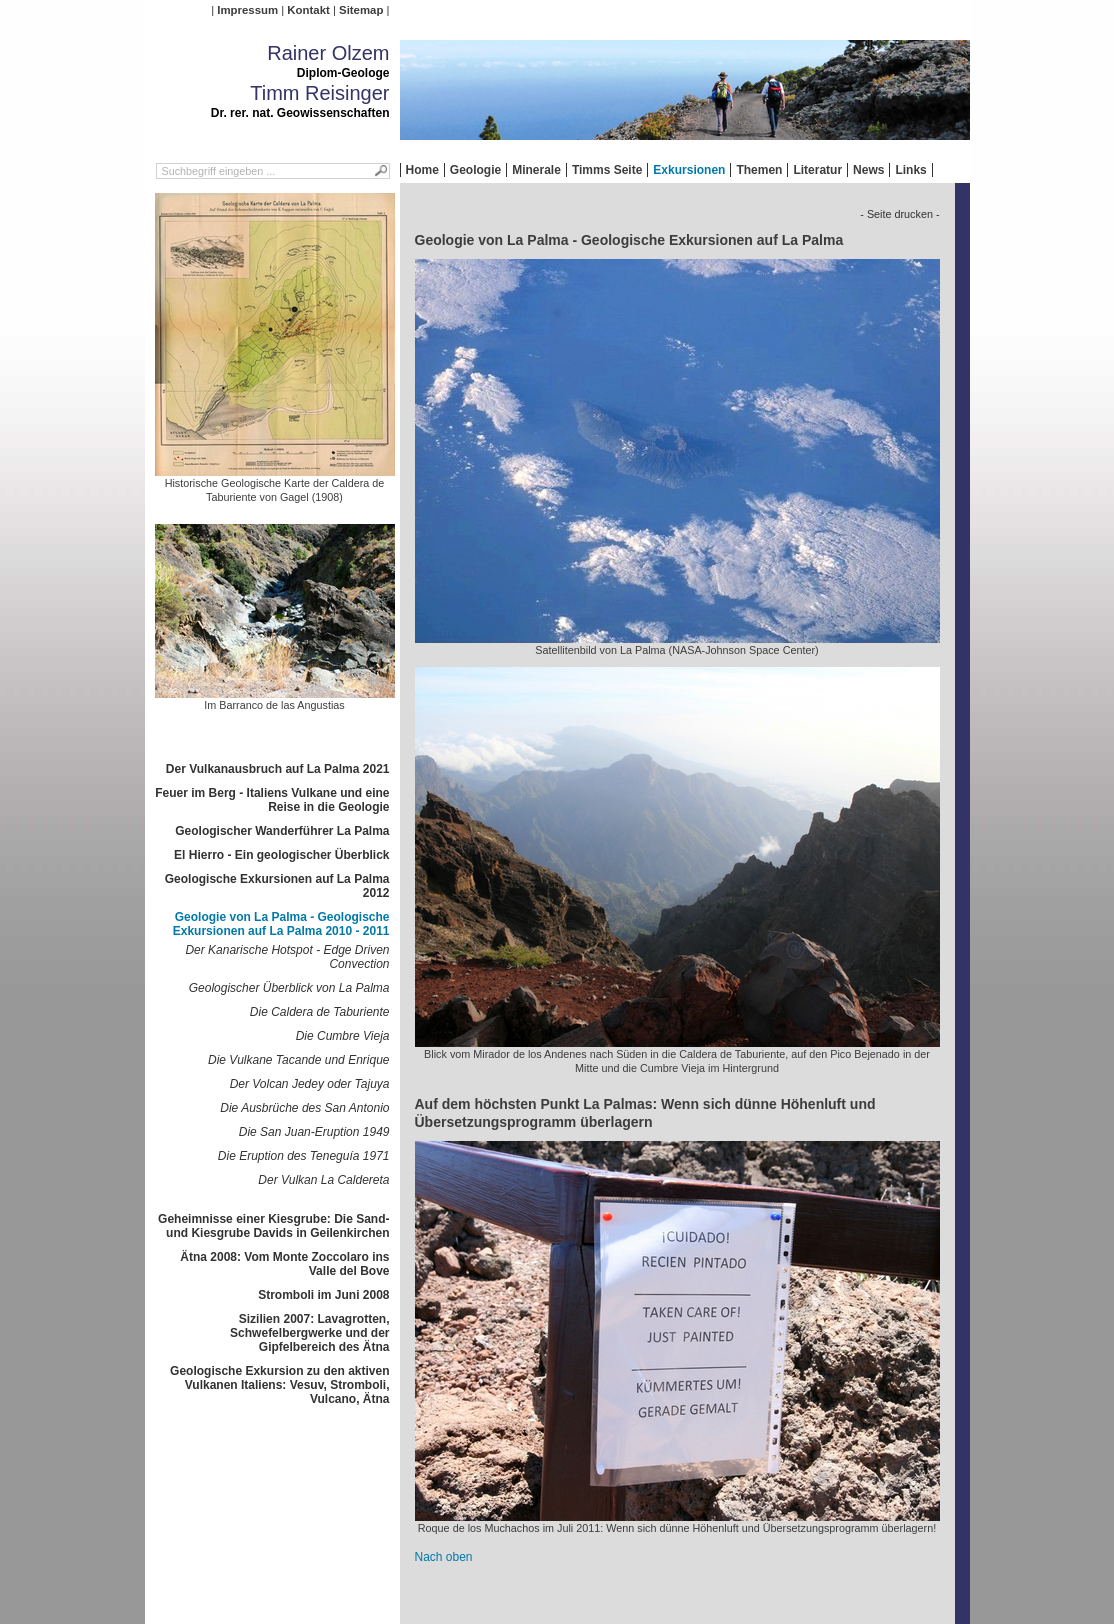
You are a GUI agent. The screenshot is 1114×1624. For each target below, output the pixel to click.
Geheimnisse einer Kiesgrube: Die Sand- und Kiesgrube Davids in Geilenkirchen (273, 1226)
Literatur (817, 170)
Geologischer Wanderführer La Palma (282, 831)
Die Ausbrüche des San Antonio (304, 1108)
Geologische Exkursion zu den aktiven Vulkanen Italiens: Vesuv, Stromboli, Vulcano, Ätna (279, 1385)
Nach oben (444, 1557)
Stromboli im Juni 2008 (323, 1295)
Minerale (536, 170)
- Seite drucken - (899, 214)
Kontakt (308, 10)
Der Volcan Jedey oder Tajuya (310, 1084)
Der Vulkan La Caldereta (323, 1180)
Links (910, 170)
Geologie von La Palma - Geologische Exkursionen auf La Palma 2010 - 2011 (281, 924)
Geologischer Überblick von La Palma (289, 988)
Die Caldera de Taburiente (320, 1012)
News (868, 170)
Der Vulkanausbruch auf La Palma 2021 (278, 769)
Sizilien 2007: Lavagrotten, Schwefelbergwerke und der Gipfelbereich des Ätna (309, 1333)
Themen (759, 170)
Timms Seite (607, 170)
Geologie (475, 170)
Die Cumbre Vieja (343, 1036)
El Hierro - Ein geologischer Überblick (281, 855)
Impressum (247, 10)
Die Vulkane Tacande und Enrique (298, 1060)
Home (422, 170)
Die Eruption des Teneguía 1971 (304, 1156)
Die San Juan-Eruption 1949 (314, 1132)
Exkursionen (689, 170)
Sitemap (361, 10)
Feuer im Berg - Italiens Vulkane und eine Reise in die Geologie (272, 800)
